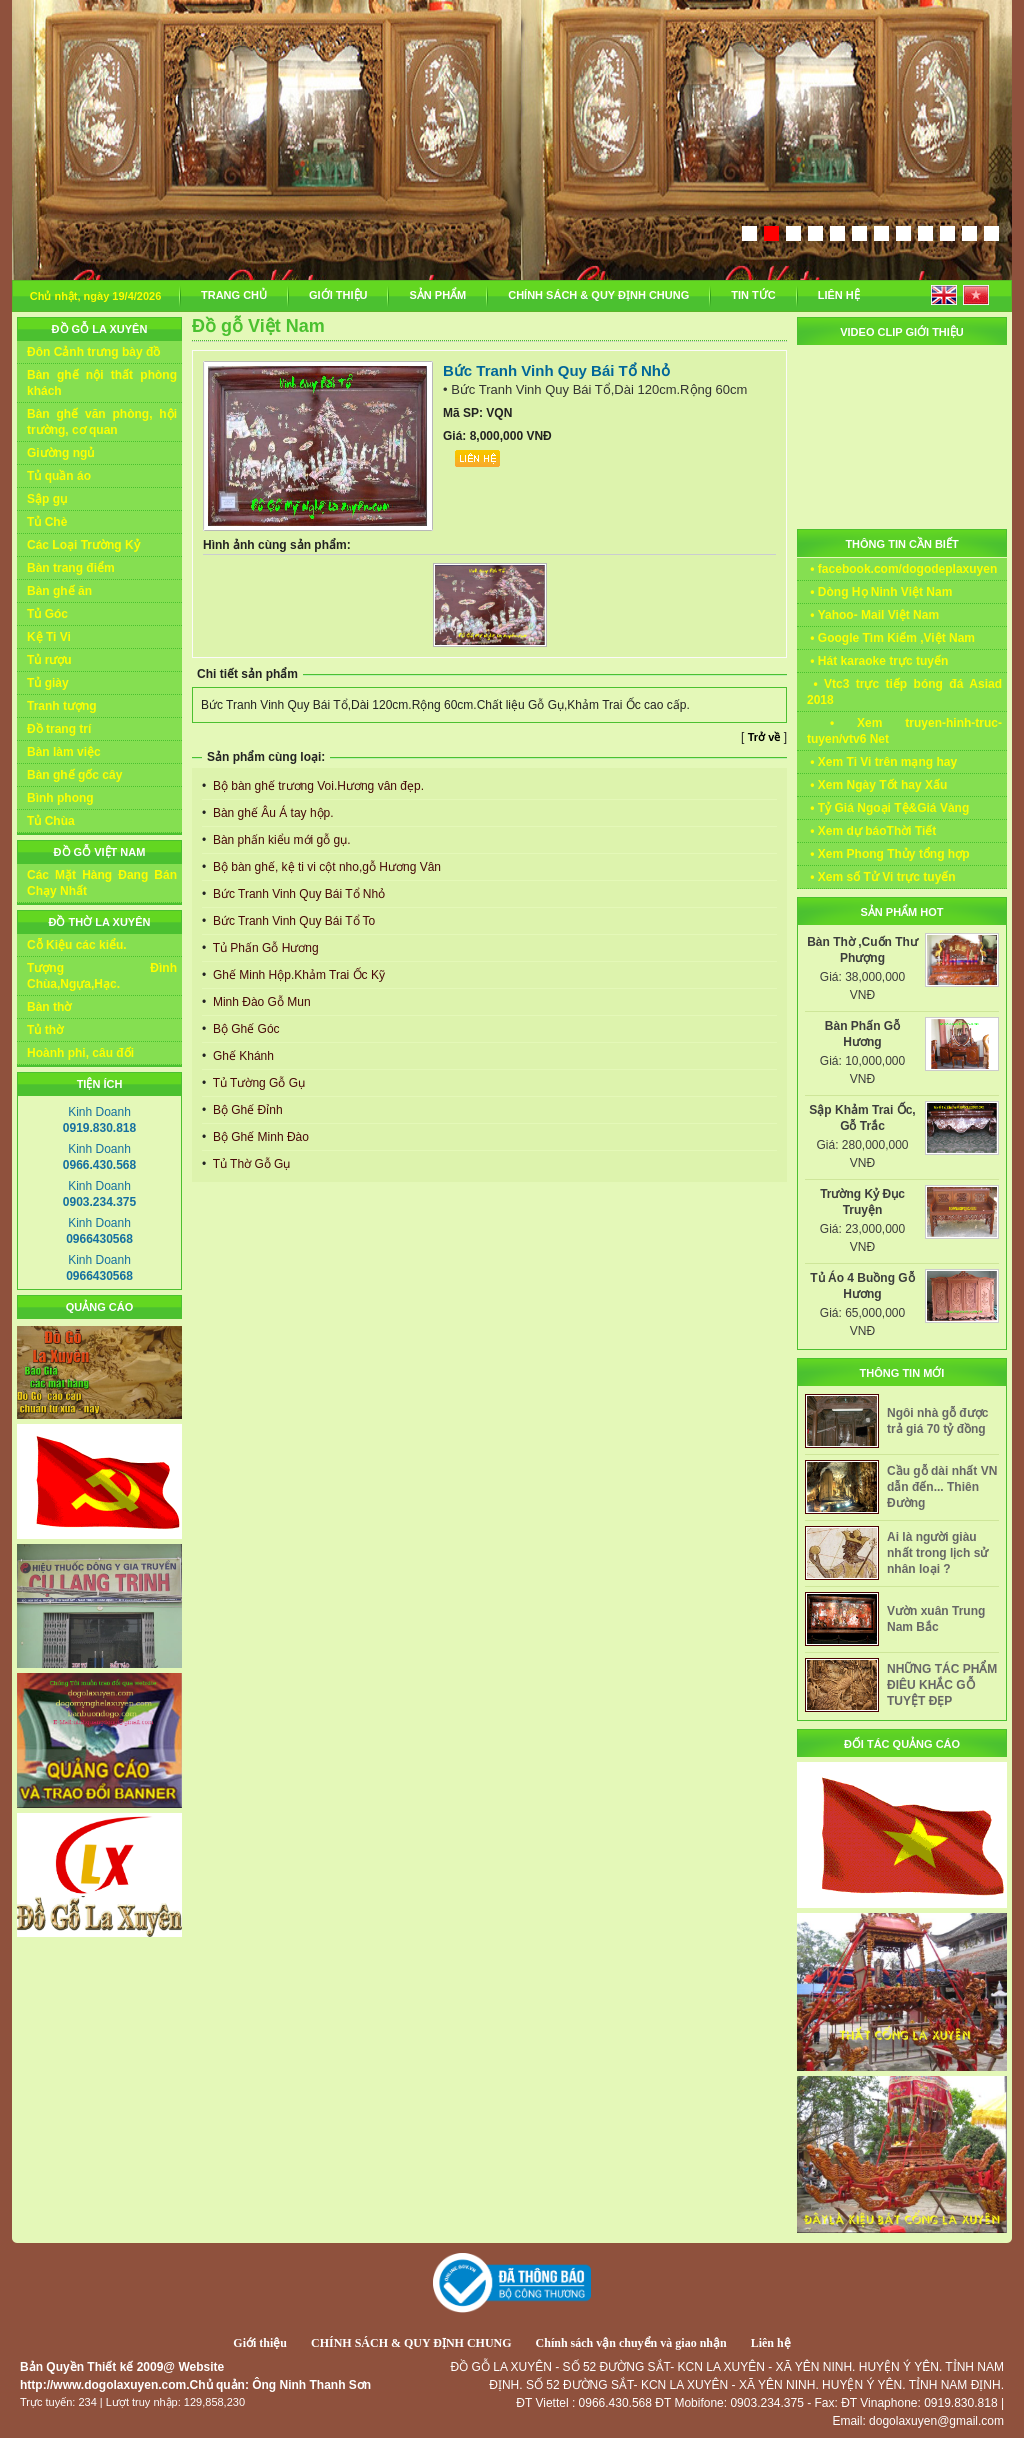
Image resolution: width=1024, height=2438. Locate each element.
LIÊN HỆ (839, 295)
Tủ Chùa (51, 821)
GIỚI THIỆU (338, 295)
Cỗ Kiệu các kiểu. (77, 945)
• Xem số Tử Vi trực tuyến (881, 877)
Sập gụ (47, 499)
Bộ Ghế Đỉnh (246, 1110)
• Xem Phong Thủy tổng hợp (888, 854)
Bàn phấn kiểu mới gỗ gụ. (280, 840)
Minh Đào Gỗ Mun (260, 1002)
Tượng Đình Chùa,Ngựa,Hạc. (102, 976)
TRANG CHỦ (234, 295)
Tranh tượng (62, 706)
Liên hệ (771, 2343)
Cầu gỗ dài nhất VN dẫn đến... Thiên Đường (942, 1487)
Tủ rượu (49, 660)
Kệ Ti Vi (49, 637)
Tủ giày (48, 683)
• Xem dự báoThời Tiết (871, 831)
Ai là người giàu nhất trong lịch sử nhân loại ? (937, 1553)
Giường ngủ (60, 453)
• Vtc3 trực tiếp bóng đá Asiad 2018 (904, 692)
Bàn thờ (49, 1007)
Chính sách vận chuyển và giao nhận (631, 2343)
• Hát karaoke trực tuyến (877, 661)
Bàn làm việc (64, 752)
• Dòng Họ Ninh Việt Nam (879, 592)
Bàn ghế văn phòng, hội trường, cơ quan (102, 422)
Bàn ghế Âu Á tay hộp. (272, 813)
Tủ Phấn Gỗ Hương (264, 948)
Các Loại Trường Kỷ (83, 545)
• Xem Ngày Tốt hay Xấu (877, 785)
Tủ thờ (45, 1030)
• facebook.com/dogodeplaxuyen (902, 569)
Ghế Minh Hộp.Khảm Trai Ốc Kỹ (297, 975)
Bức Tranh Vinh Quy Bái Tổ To (293, 921)
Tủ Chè (47, 522)
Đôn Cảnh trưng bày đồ (93, 352)
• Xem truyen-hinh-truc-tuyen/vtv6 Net (904, 731)
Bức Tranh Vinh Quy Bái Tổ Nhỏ (298, 894)
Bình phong (60, 798)
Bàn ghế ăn (59, 591)
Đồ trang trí (59, 729)
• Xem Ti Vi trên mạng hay (882, 762)
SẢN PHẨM (437, 295)
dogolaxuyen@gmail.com (936, 2421)
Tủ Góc (47, 614)
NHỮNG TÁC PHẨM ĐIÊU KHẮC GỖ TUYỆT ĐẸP (942, 1685)
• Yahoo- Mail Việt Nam (873, 615)
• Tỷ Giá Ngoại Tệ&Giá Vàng (888, 808)
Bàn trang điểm (71, 568)
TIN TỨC (753, 295)
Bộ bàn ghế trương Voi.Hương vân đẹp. (317, 786)
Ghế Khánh (242, 1056)
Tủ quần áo (59, 476)
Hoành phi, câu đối (80, 1053)
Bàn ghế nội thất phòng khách (102, 383)
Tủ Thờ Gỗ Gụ (250, 1164)
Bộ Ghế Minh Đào (259, 1137)
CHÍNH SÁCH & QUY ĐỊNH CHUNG (598, 295)
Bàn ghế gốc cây (74, 775)
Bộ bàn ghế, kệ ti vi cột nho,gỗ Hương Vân (325, 867)
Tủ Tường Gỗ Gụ (258, 1083)
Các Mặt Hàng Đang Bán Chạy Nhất (102, 883)
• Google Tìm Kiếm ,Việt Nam (891, 638)
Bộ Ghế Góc (245, 1029)
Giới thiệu (260, 2343)
